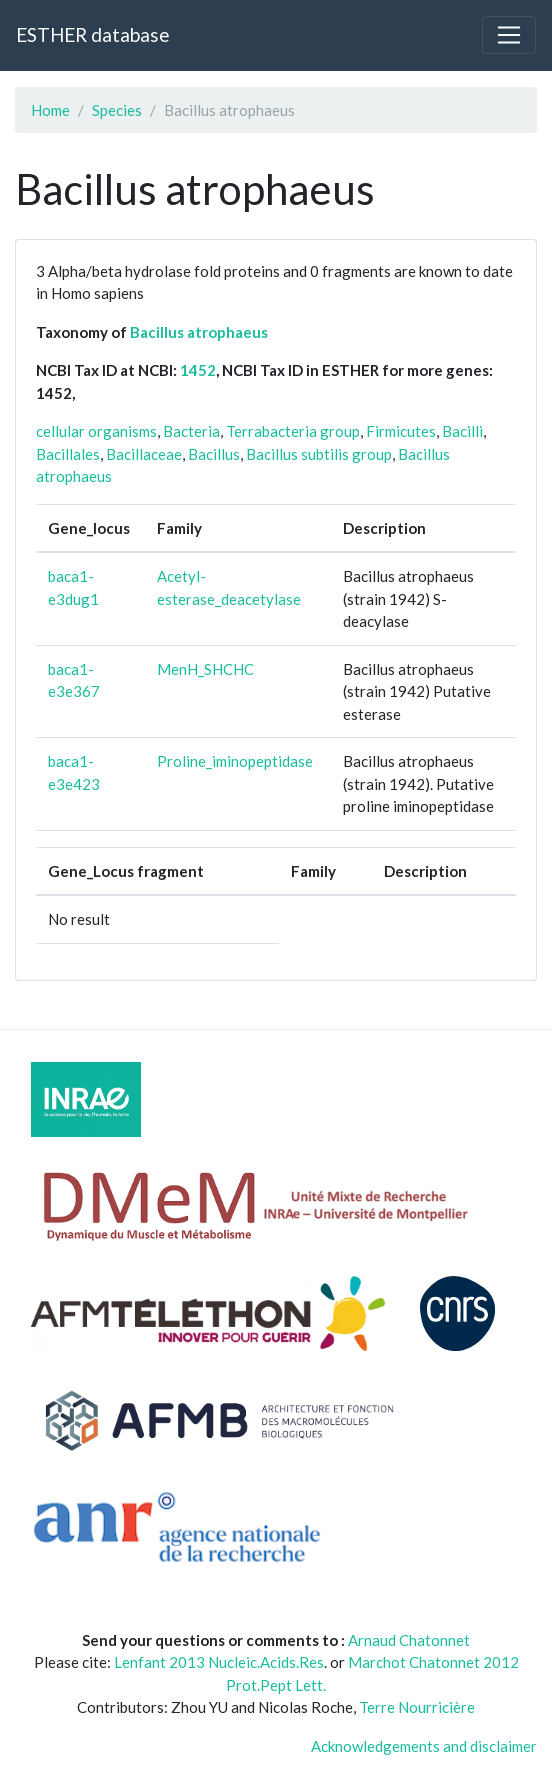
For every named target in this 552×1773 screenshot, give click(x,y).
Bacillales (68, 454)
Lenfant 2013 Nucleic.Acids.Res (219, 1662)
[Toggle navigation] (509, 35)
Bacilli (462, 431)
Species (117, 110)
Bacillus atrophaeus (199, 332)
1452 (198, 370)
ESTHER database (92, 34)
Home (50, 110)
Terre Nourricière (417, 1707)
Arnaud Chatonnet (409, 1640)
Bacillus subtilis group (319, 454)
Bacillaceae (144, 454)
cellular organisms (96, 431)
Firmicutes (401, 431)
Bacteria (191, 431)
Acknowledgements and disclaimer (424, 1746)
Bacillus (214, 454)
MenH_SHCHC (205, 669)
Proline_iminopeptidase (235, 761)
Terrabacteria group (293, 431)
